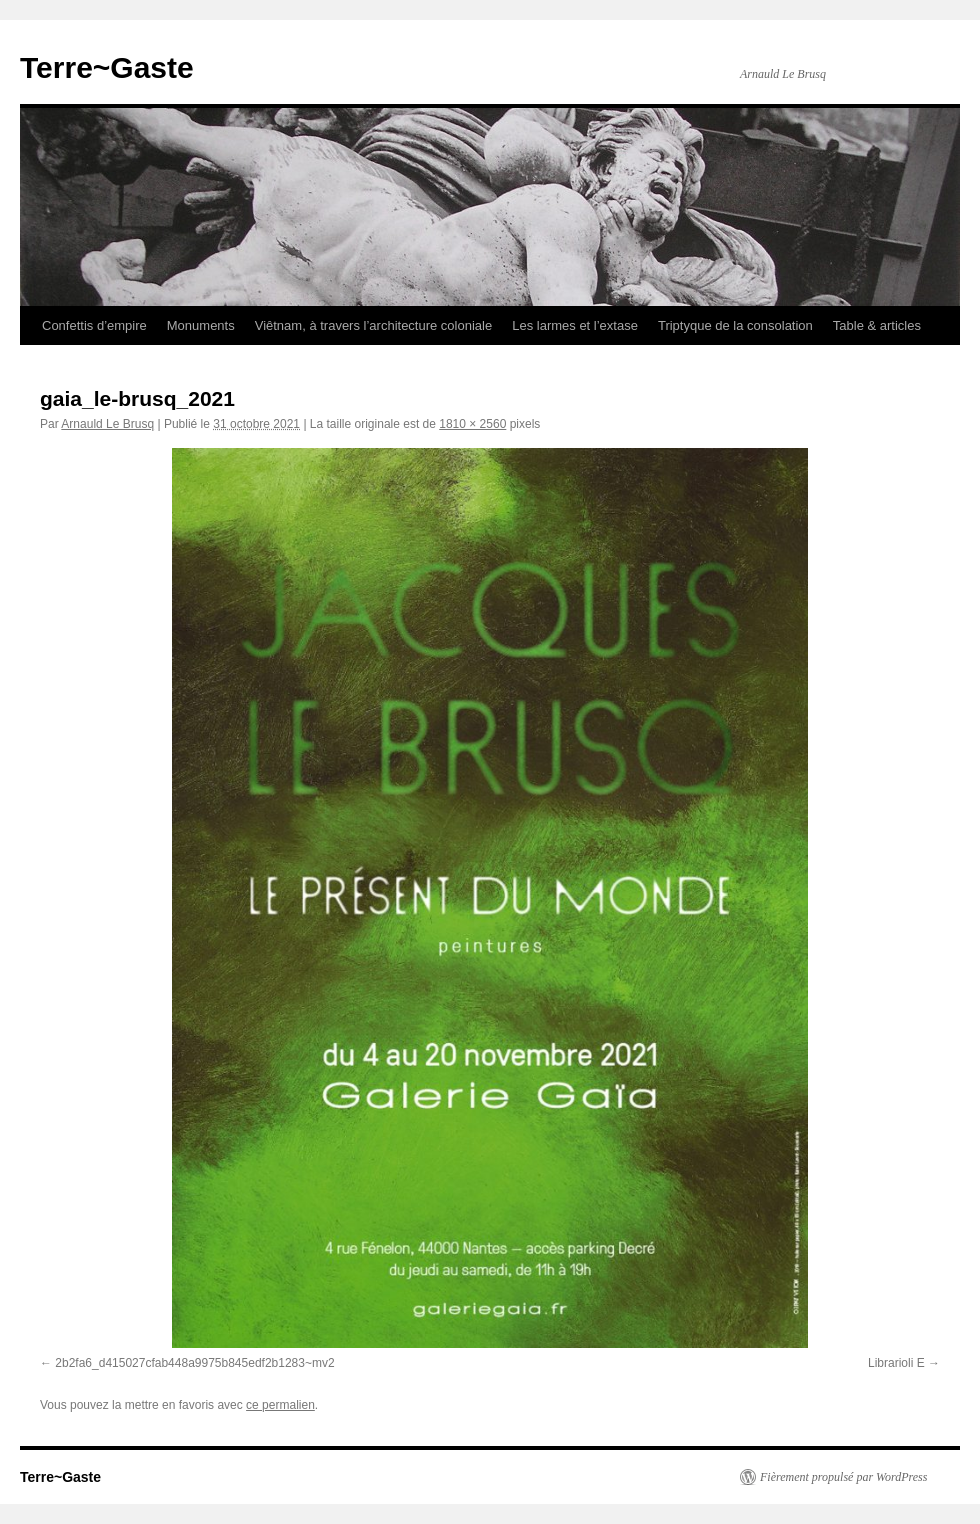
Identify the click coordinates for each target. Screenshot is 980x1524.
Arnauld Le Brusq (107, 424)
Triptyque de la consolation (735, 325)
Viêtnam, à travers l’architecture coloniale (374, 325)
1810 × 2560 (472, 424)
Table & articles (877, 325)
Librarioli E (896, 1363)
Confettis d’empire (94, 325)
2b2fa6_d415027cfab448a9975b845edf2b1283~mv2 (194, 1363)
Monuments (201, 325)
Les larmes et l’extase (575, 325)
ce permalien (280, 1405)
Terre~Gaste (107, 67)
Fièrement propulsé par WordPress (843, 1477)
